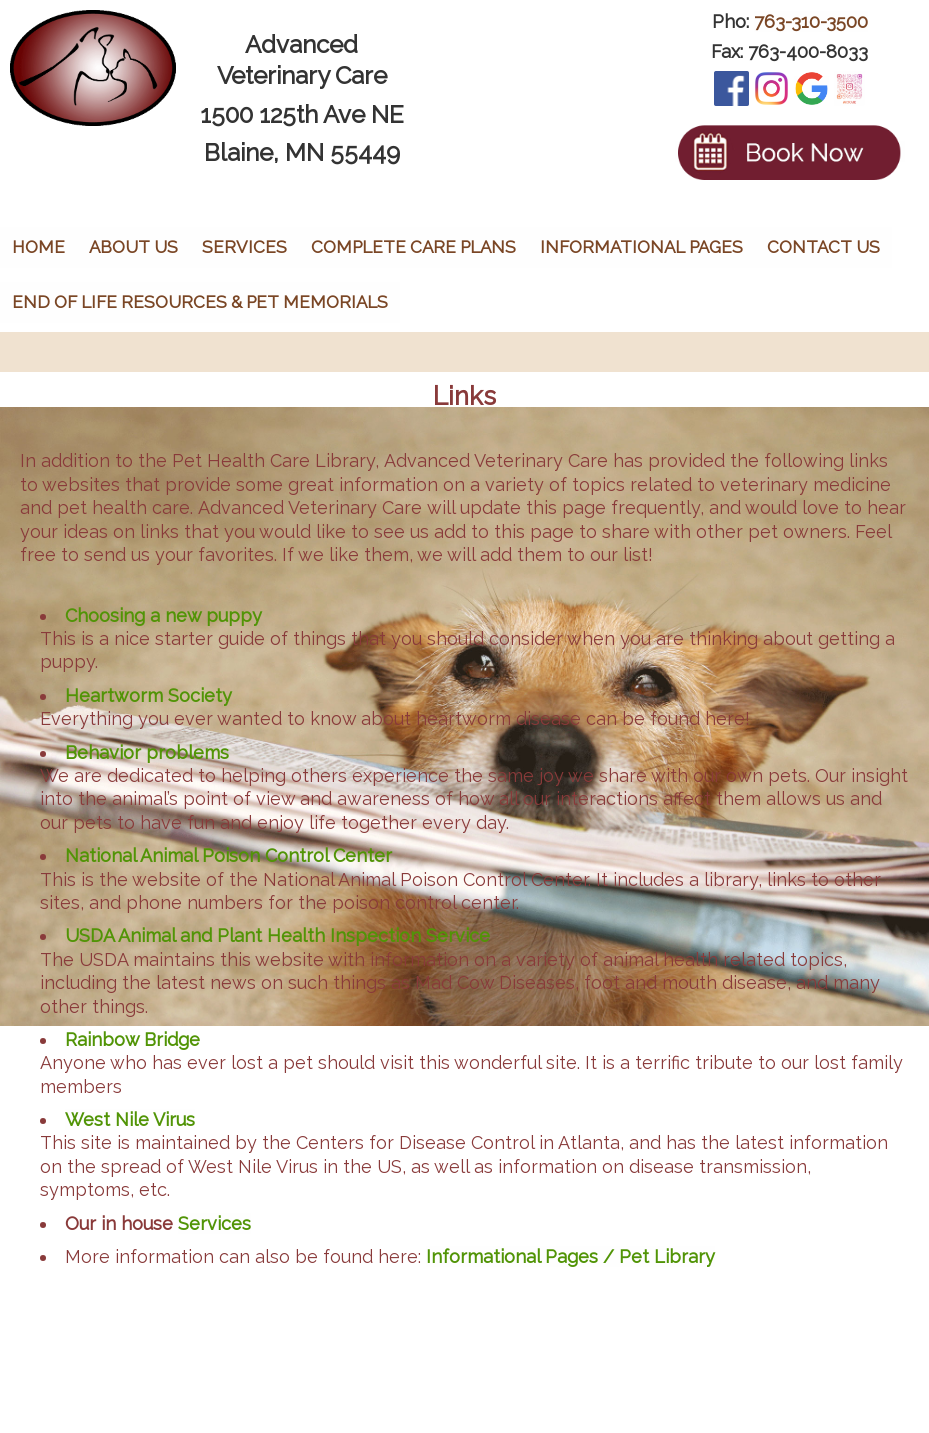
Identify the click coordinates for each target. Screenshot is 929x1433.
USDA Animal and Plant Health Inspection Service (277, 935)
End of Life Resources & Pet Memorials (200, 302)
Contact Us (823, 247)
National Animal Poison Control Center (228, 855)
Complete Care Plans (413, 247)
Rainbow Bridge (132, 1039)
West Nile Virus (130, 1119)
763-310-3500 (811, 21)
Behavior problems (147, 752)
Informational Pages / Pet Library (570, 1256)
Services (244, 247)
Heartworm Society (148, 695)
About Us (133, 247)
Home (38, 247)
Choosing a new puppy (163, 615)
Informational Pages (641, 247)
